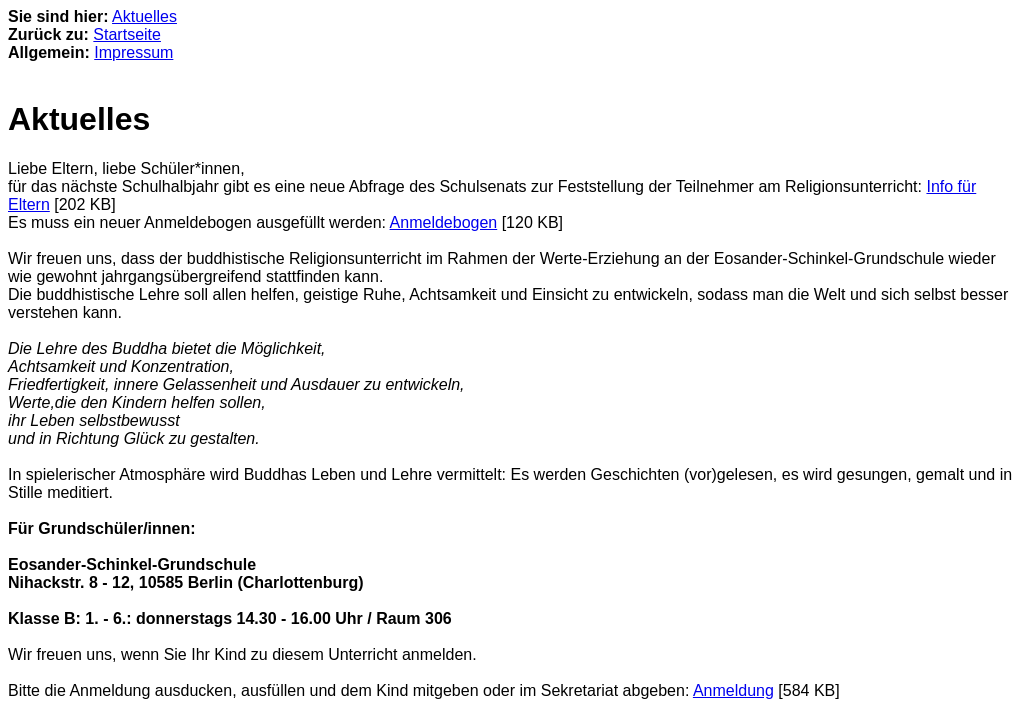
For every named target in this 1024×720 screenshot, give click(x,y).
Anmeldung (733, 690)
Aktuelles (144, 16)
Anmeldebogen (444, 222)
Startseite (127, 34)
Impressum (133, 52)
